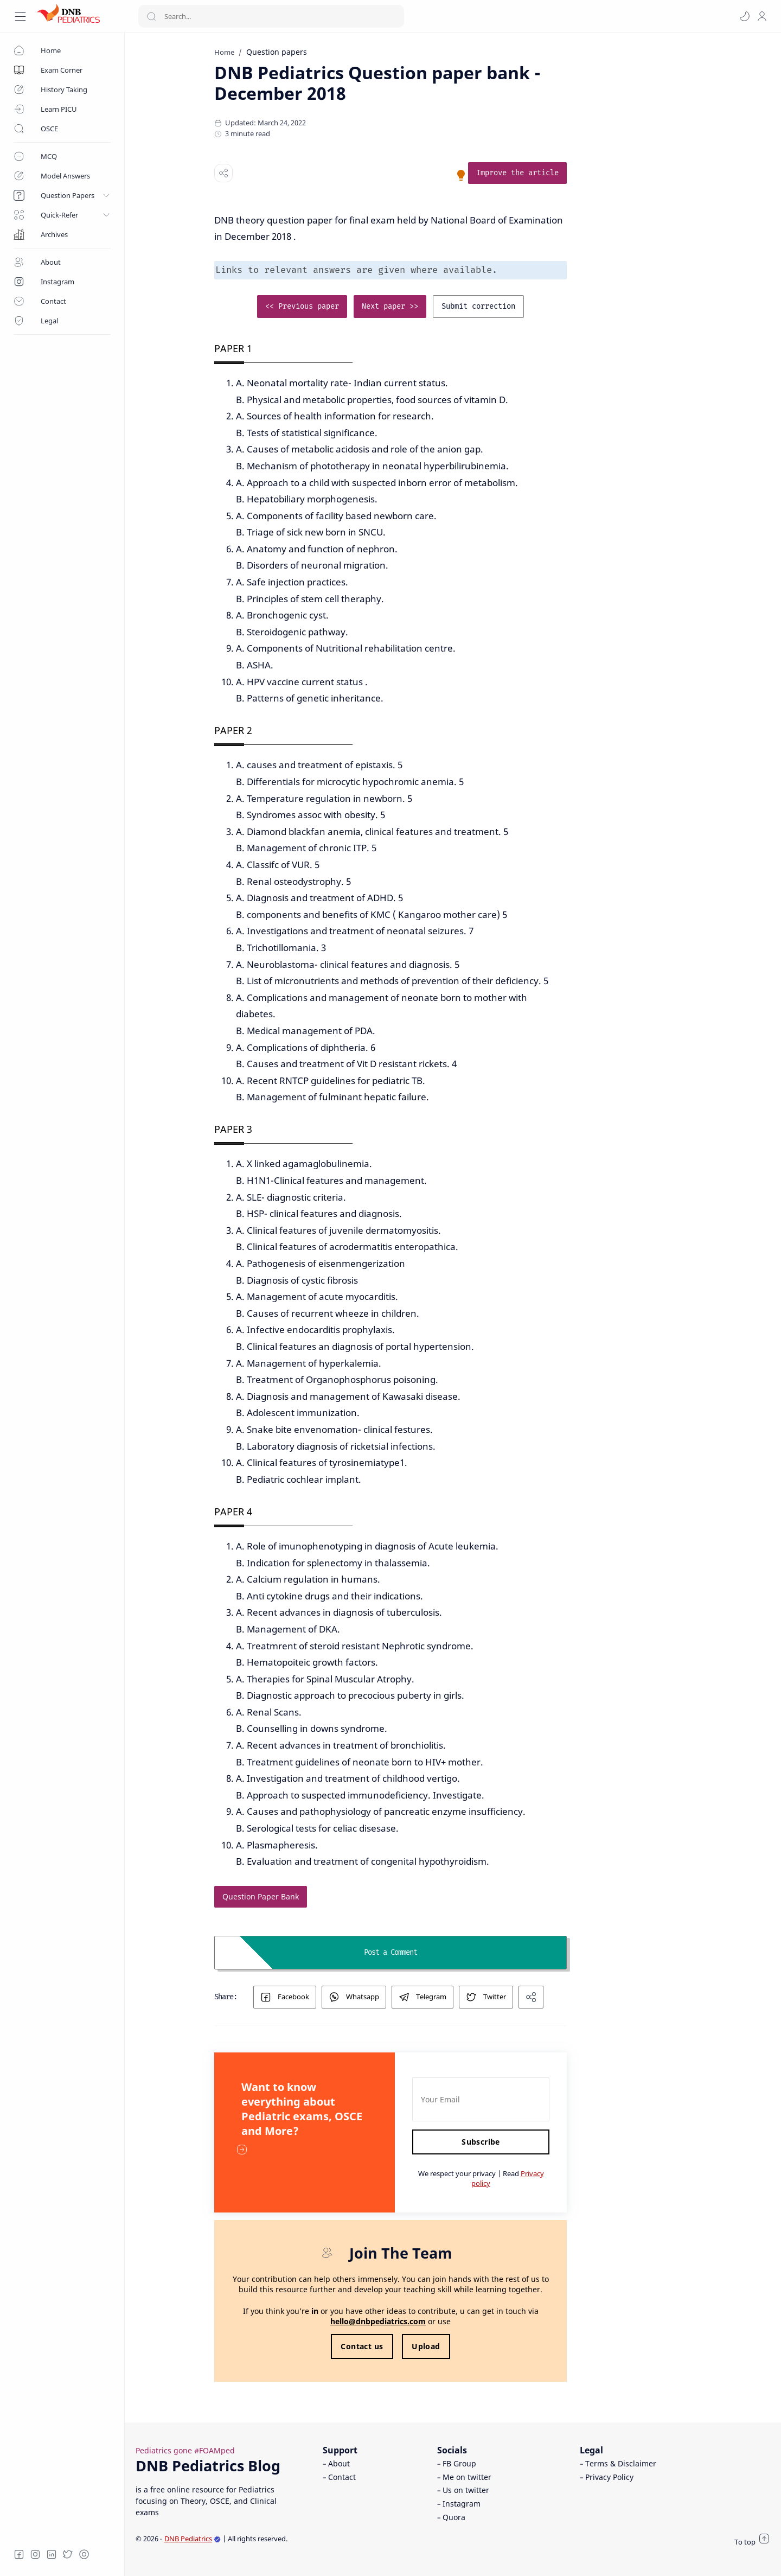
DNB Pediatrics (192, 2538)
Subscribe (543, 2142)
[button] (744, 16)
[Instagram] (35, 2554)
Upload (488, 2346)
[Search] (271, 16)
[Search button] (151, 16)
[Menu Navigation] (20, 16)
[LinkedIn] (51, 2554)
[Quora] (84, 2554)
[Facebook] (19, 2554)
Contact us (424, 2346)
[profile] (762, 16)
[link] (579, 173)
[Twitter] (67, 2554)
